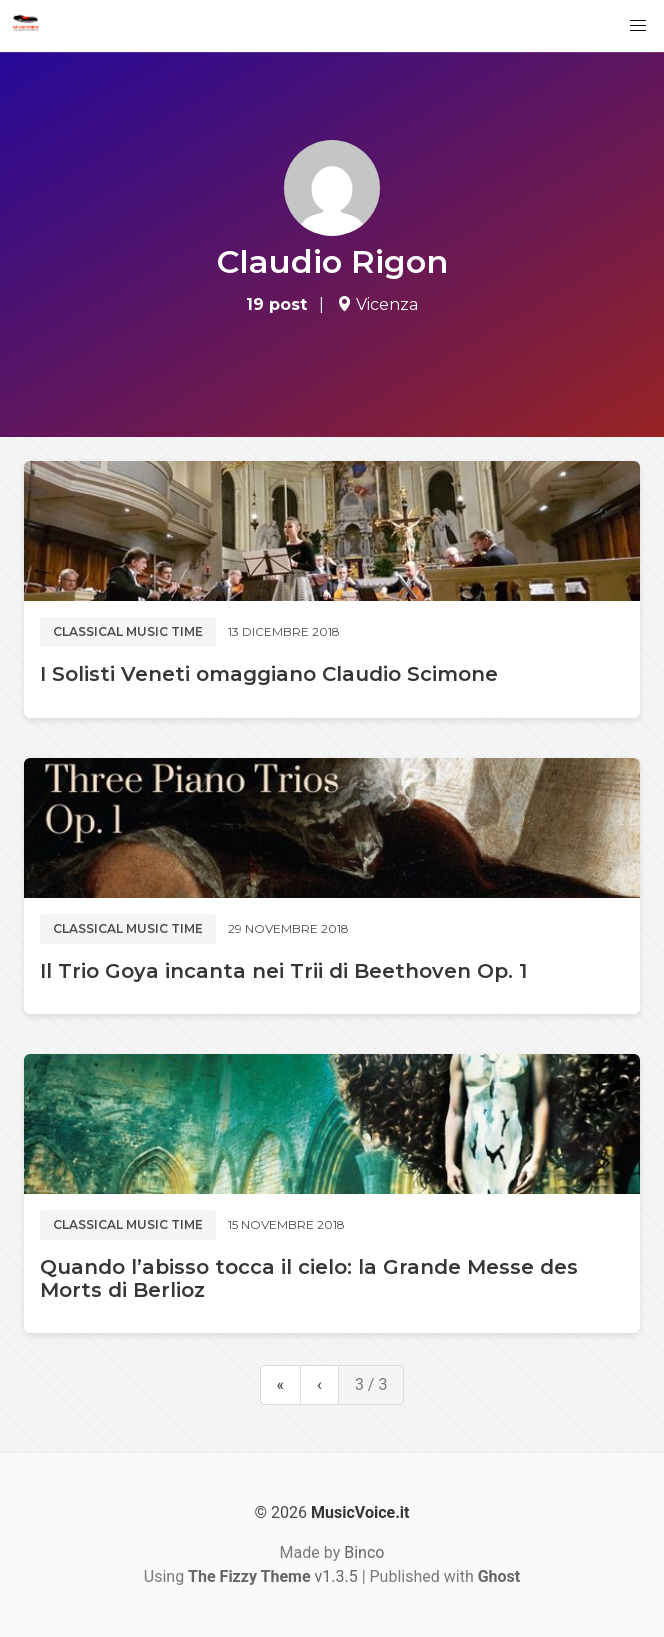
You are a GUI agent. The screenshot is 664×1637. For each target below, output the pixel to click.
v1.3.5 (273, 1576)
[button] (638, 26)
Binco (364, 1552)
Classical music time (128, 631)
